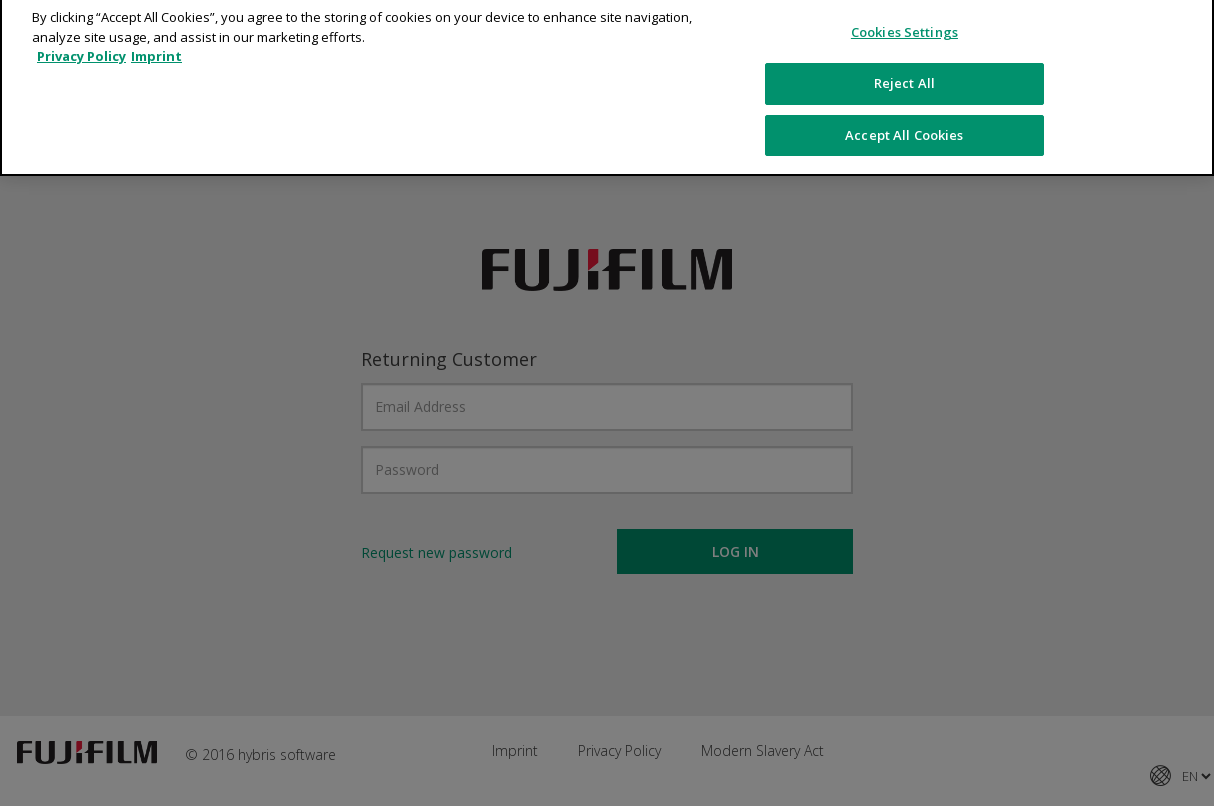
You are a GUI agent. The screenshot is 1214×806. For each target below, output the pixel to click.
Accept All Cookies (904, 122)
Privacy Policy (81, 44)
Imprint (156, 44)
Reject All (904, 70)
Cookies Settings (904, 20)
